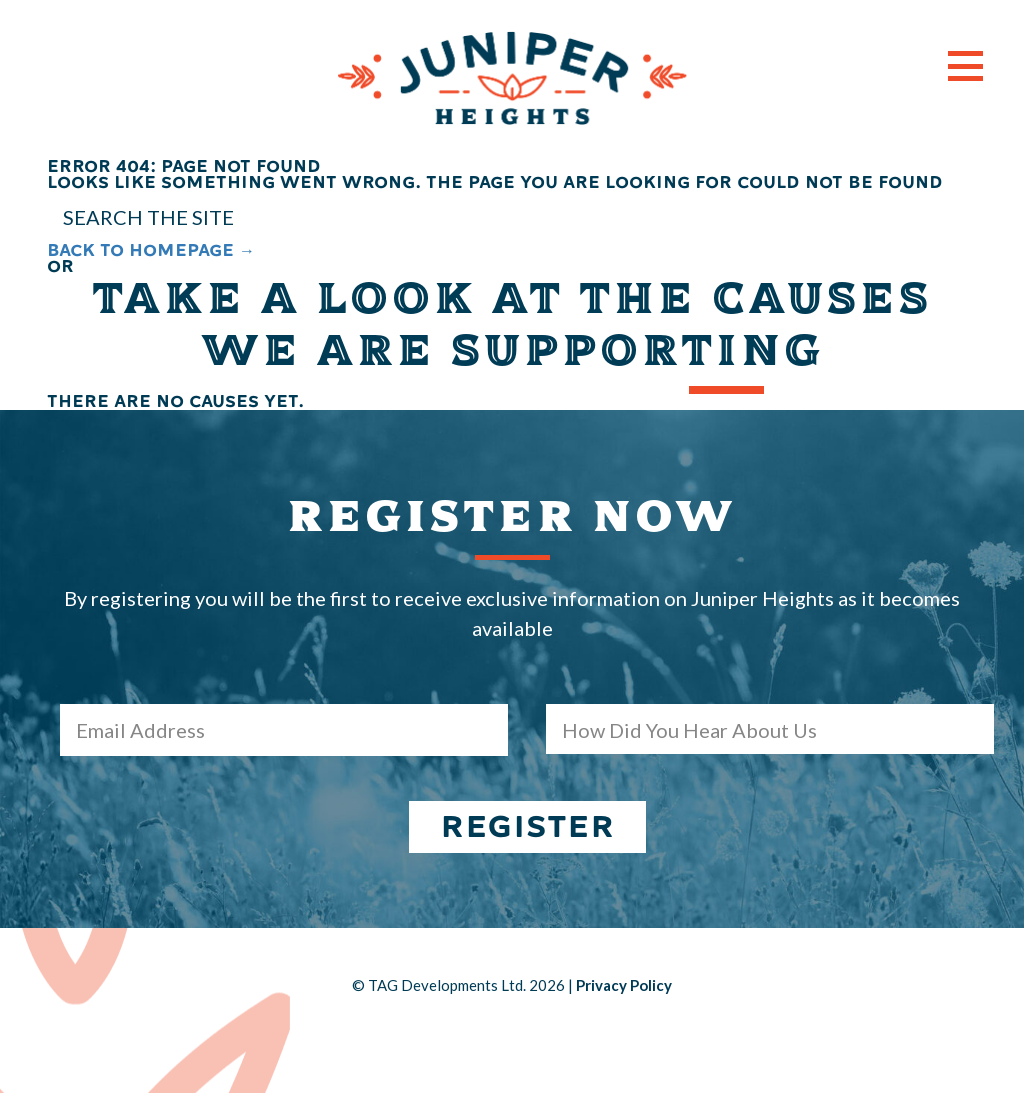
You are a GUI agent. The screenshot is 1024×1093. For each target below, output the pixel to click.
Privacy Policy (624, 985)
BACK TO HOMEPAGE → (151, 250)
